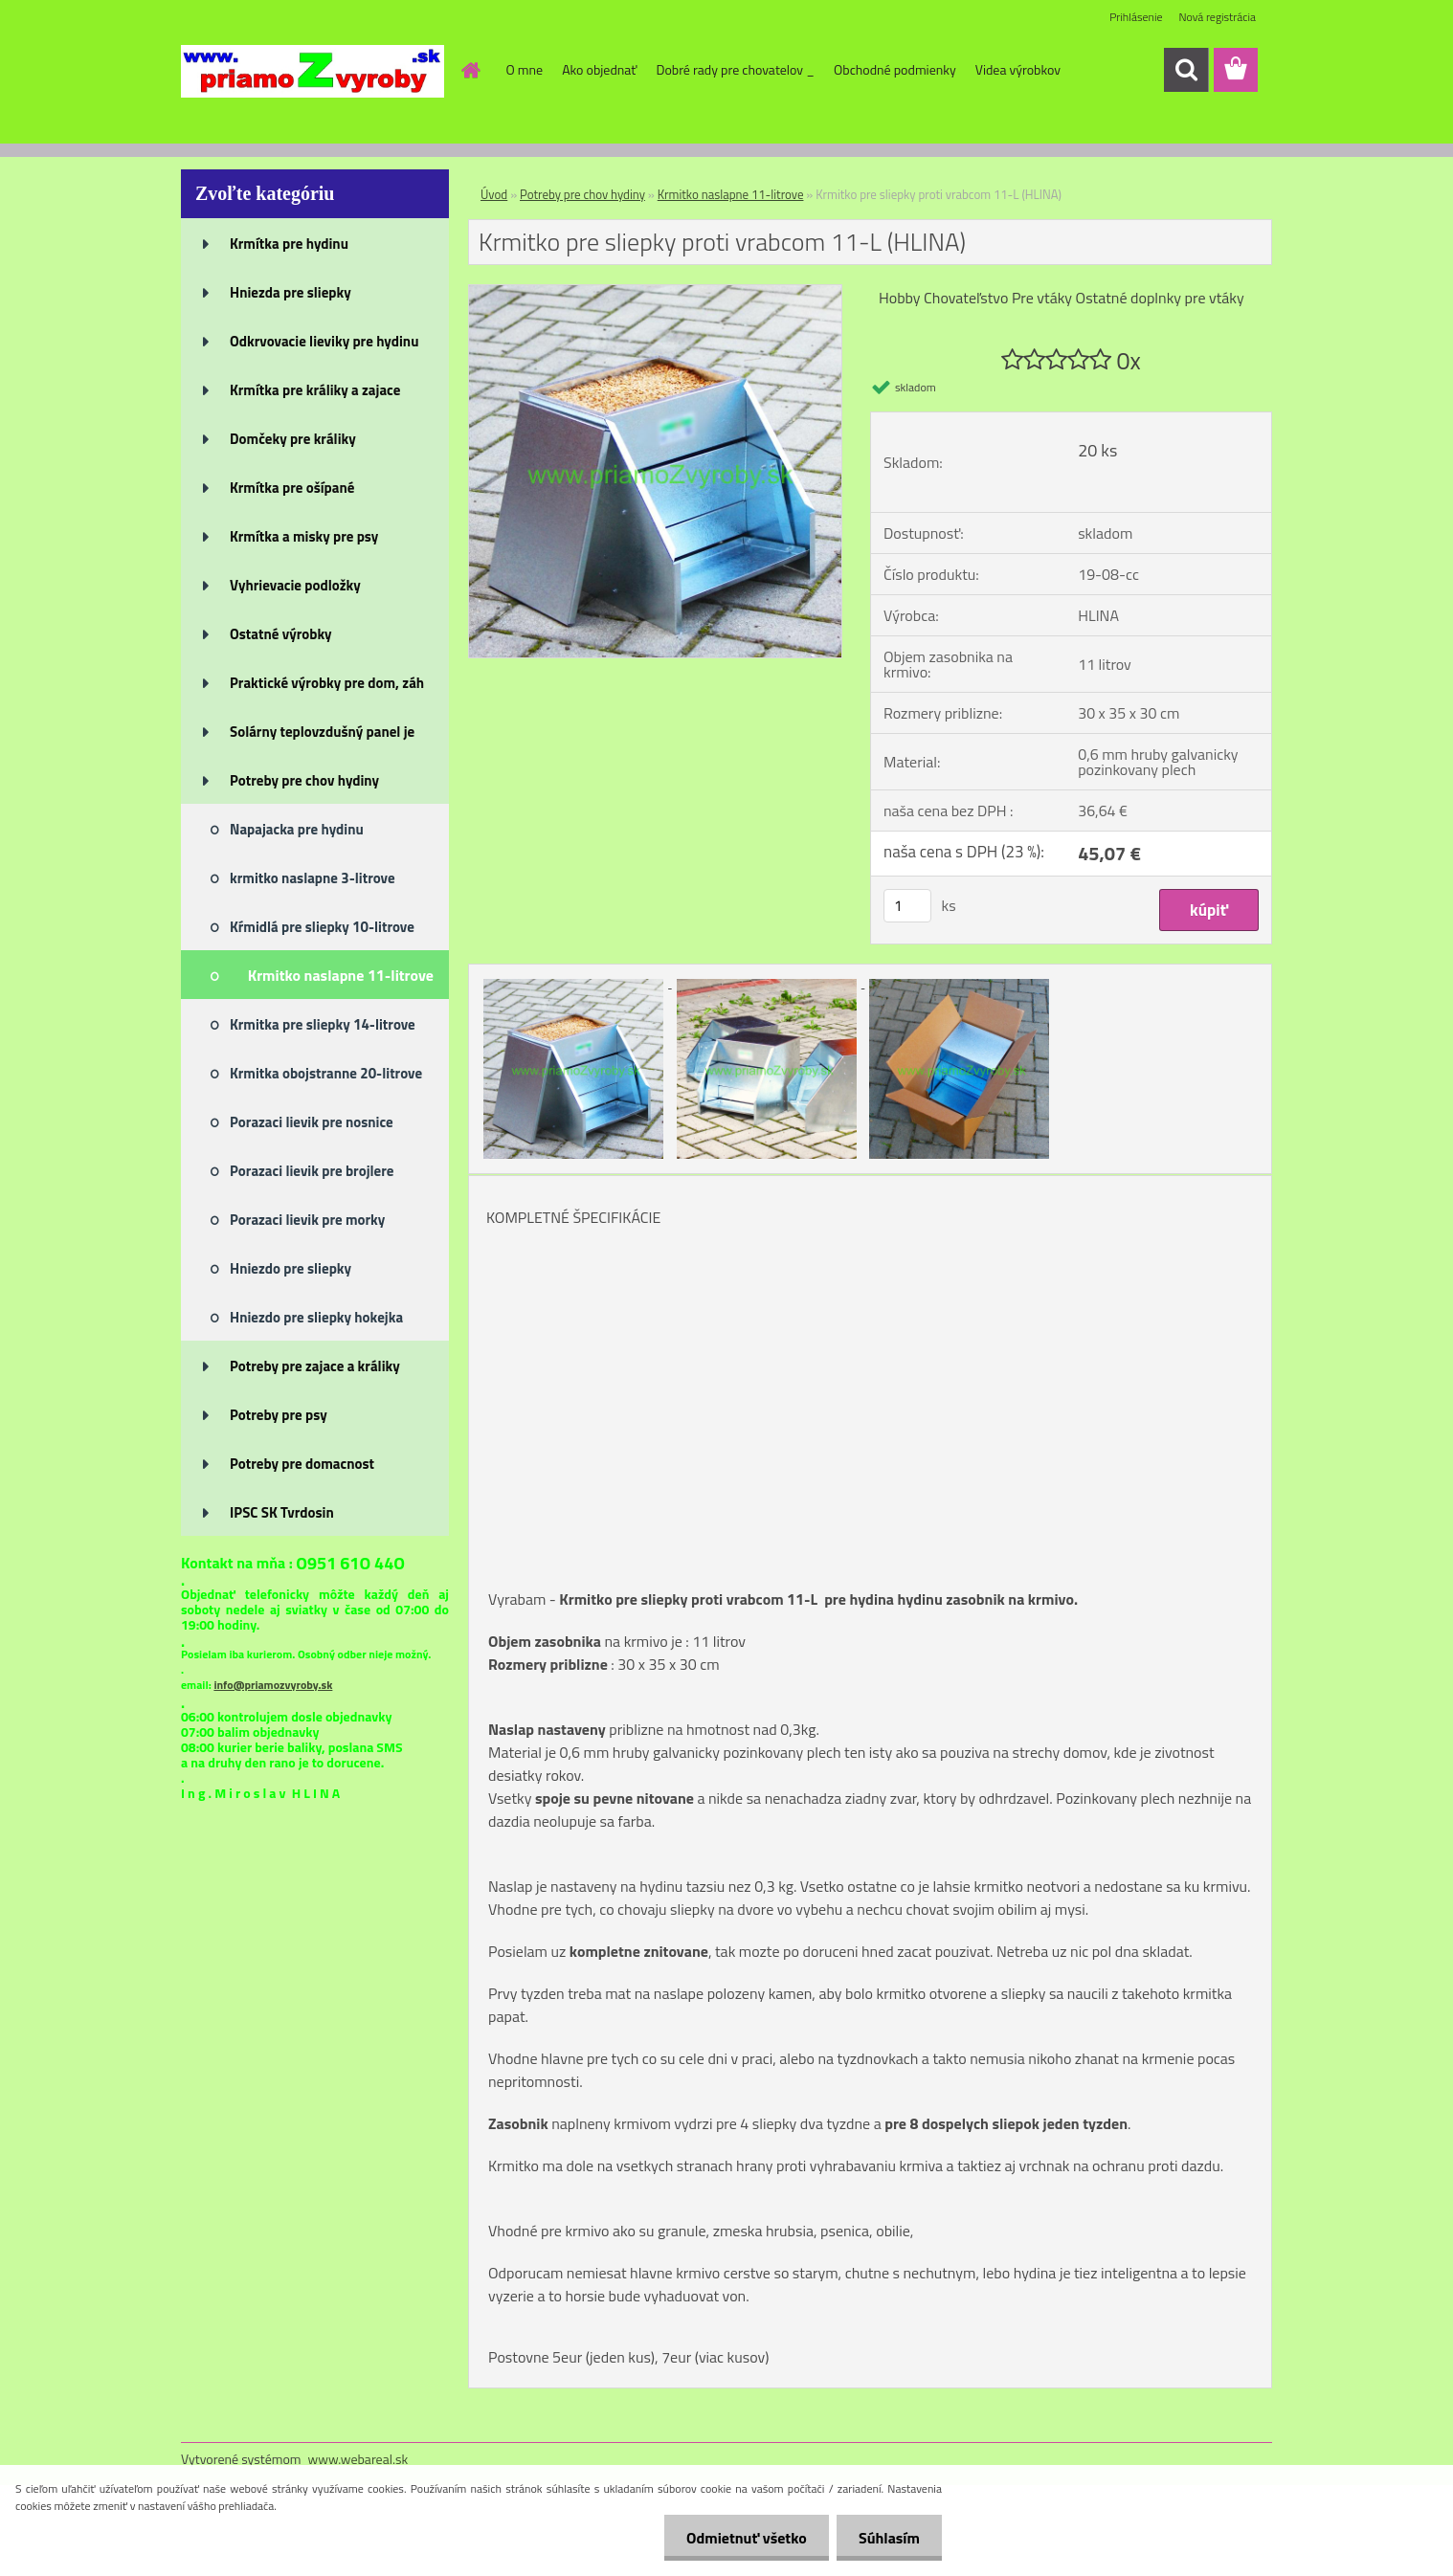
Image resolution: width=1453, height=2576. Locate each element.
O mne (525, 69)
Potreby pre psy (278, 1415)
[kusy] (907, 905)
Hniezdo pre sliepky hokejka (316, 1317)
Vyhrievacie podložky (295, 585)
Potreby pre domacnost (302, 1464)
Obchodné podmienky (895, 69)
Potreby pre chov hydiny (304, 780)
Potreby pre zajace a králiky (315, 1366)
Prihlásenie (1135, 17)
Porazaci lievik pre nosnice (311, 1122)
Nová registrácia (1217, 17)
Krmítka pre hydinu (289, 244)
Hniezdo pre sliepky (290, 1268)
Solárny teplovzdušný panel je (322, 732)
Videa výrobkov (1018, 69)
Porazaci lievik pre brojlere (311, 1171)
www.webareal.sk (358, 2459)
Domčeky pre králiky (293, 439)
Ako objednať (599, 69)
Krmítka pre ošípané (292, 488)
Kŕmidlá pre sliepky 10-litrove (322, 927)
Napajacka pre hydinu (297, 829)
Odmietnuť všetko (741, 2537)
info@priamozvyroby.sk (272, 1685)
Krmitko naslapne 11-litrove (341, 975)
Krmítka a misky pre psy (304, 536)
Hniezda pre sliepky (290, 292)
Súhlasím (887, 2537)
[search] (1186, 70)
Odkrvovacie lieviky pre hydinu (324, 341)
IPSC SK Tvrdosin (282, 1512)
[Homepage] (470, 70)
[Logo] (312, 71)
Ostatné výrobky (281, 634)
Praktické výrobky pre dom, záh (327, 683)
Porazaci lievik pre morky (307, 1220)
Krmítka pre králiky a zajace (315, 390)
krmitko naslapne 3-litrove (312, 878)
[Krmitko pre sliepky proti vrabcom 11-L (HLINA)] (655, 292)
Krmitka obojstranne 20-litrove (326, 1073)
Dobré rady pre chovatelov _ (735, 69)
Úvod (494, 194)
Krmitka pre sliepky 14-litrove (322, 1024)
